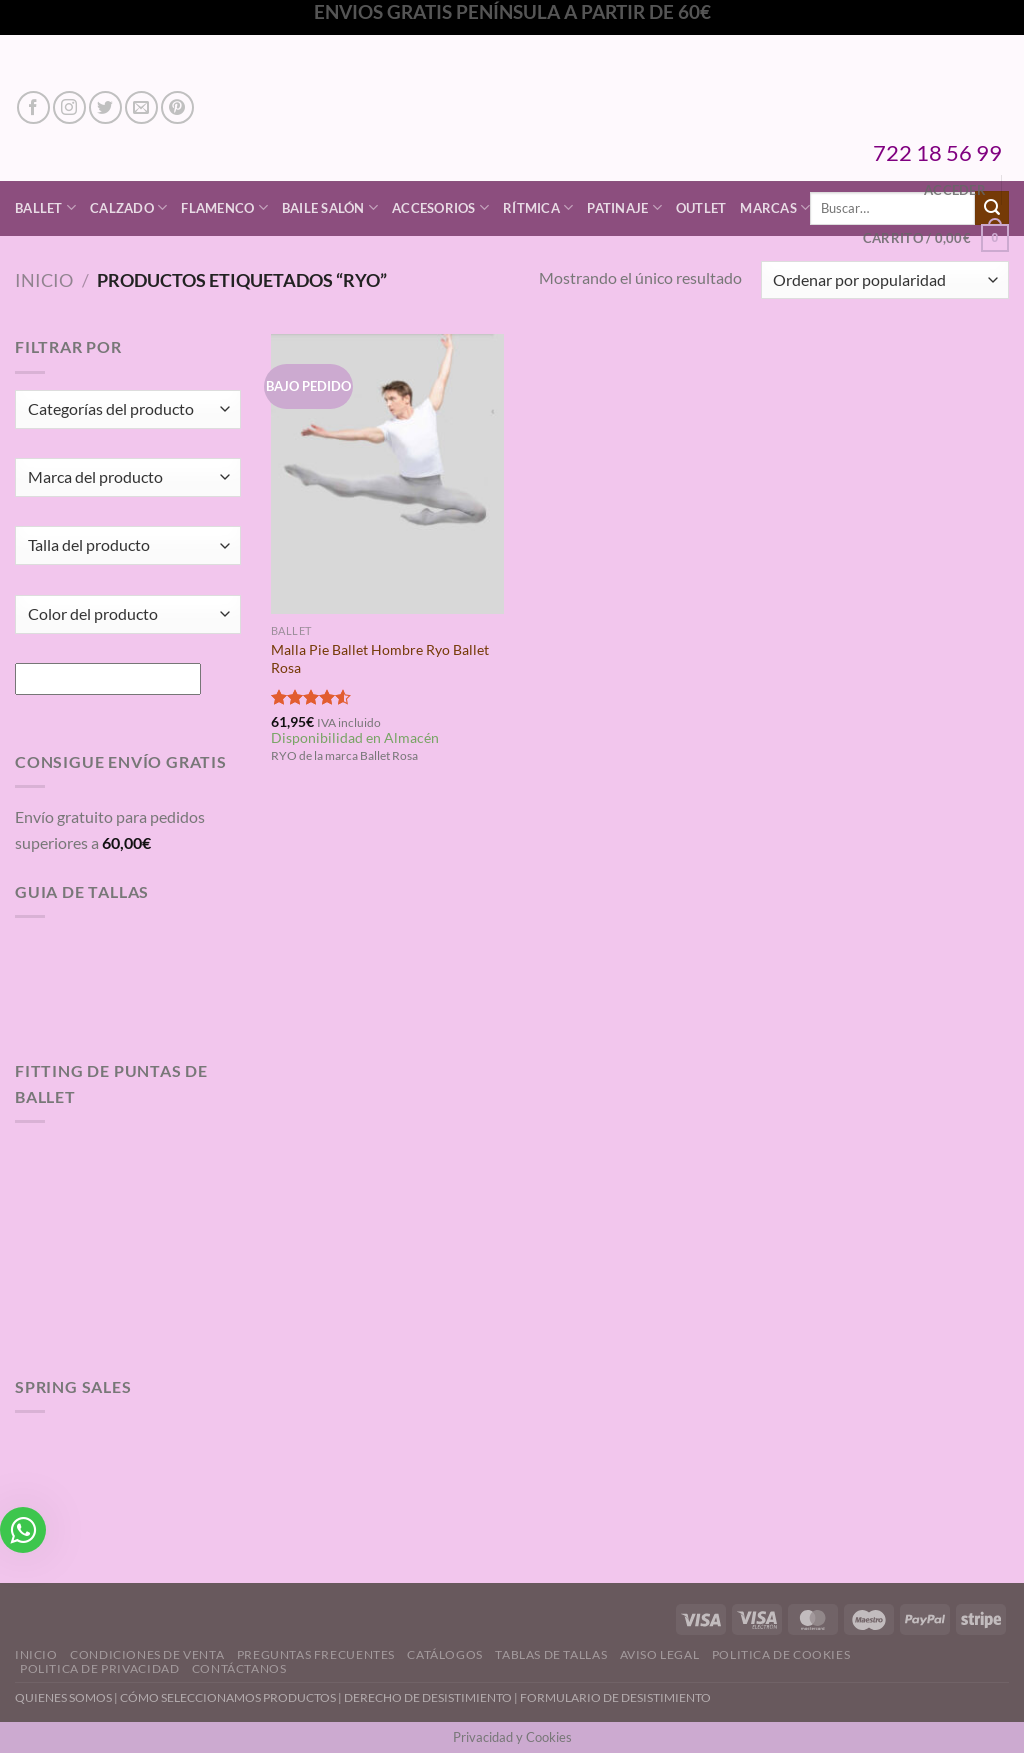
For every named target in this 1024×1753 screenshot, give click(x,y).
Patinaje (624, 207)
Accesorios (440, 207)
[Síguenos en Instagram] (69, 107)
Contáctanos (239, 1668)
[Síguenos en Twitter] (105, 107)
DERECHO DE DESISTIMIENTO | (432, 1697)
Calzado (128, 207)
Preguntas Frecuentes (316, 1654)
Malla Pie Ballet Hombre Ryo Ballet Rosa (380, 659)
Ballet (45, 207)
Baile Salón (330, 207)
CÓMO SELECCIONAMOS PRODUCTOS (228, 1697)
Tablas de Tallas (551, 1654)
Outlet (701, 208)
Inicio (44, 280)
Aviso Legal (660, 1654)
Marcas (775, 207)
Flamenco (224, 207)
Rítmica (538, 207)
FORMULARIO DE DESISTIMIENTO (615, 1697)
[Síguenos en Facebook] (33, 107)
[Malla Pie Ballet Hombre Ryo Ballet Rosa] (387, 473)
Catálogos (445, 1654)
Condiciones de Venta (147, 1654)
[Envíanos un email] (141, 107)
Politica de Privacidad (99, 1668)
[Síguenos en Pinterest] (177, 107)
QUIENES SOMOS (63, 1697)
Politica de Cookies (781, 1654)
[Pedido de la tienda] (885, 280)
